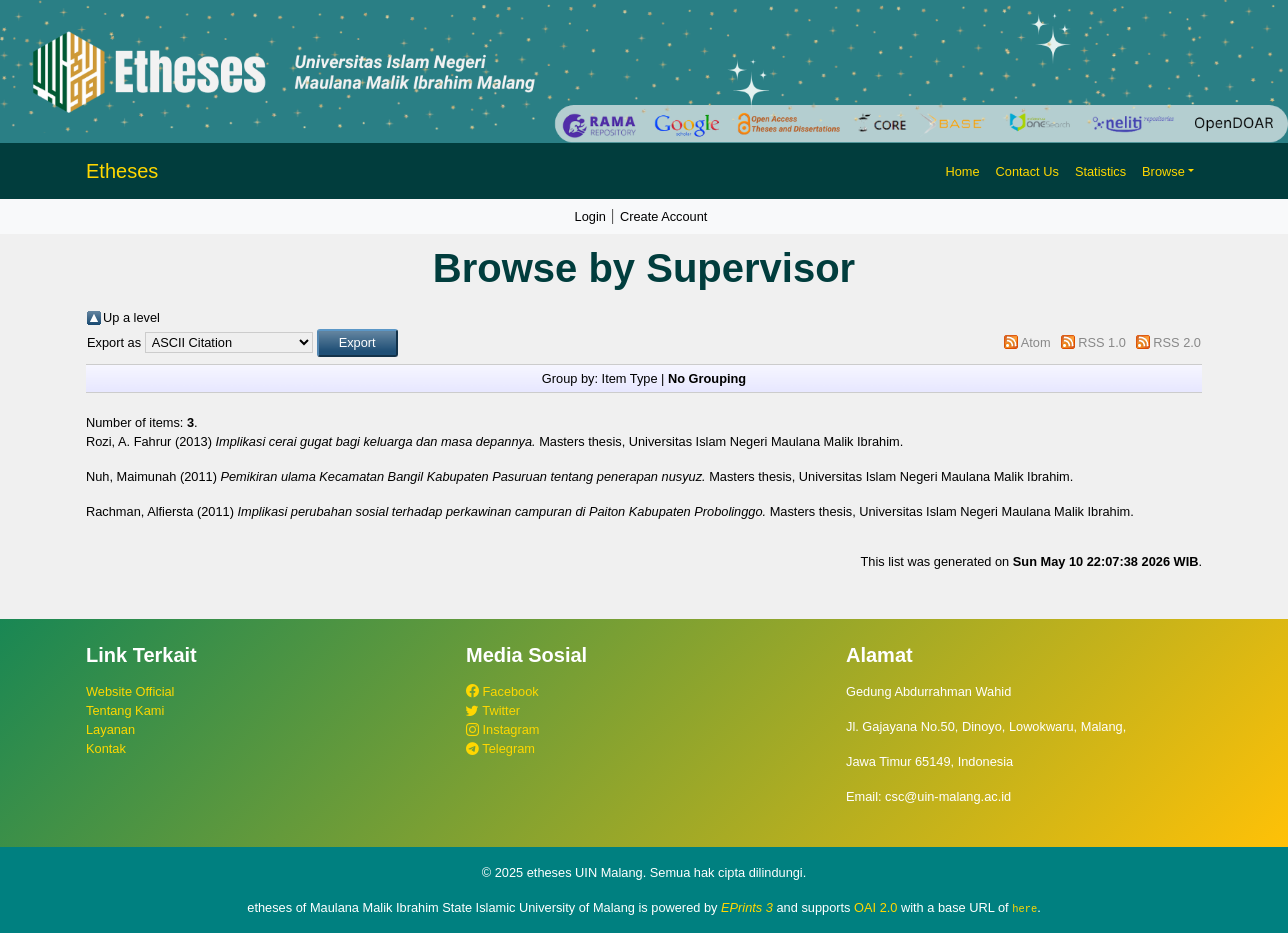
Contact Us (1027, 171)
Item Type (630, 378)
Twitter (493, 710)
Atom (1036, 342)
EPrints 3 (747, 907)
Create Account (664, 216)
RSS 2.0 (1177, 342)
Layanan (110, 729)
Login (590, 216)
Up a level (131, 317)
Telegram (500, 748)
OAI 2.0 (875, 907)
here (1024, 908)
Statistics (1100, 171)
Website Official (130, 691)
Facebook (502, 691)
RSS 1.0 (1102, 342)
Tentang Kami (125, 710)
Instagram (502, 729)
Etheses (122, 171)
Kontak (106, 748)
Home (962, 171)
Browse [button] (1163, 171)
